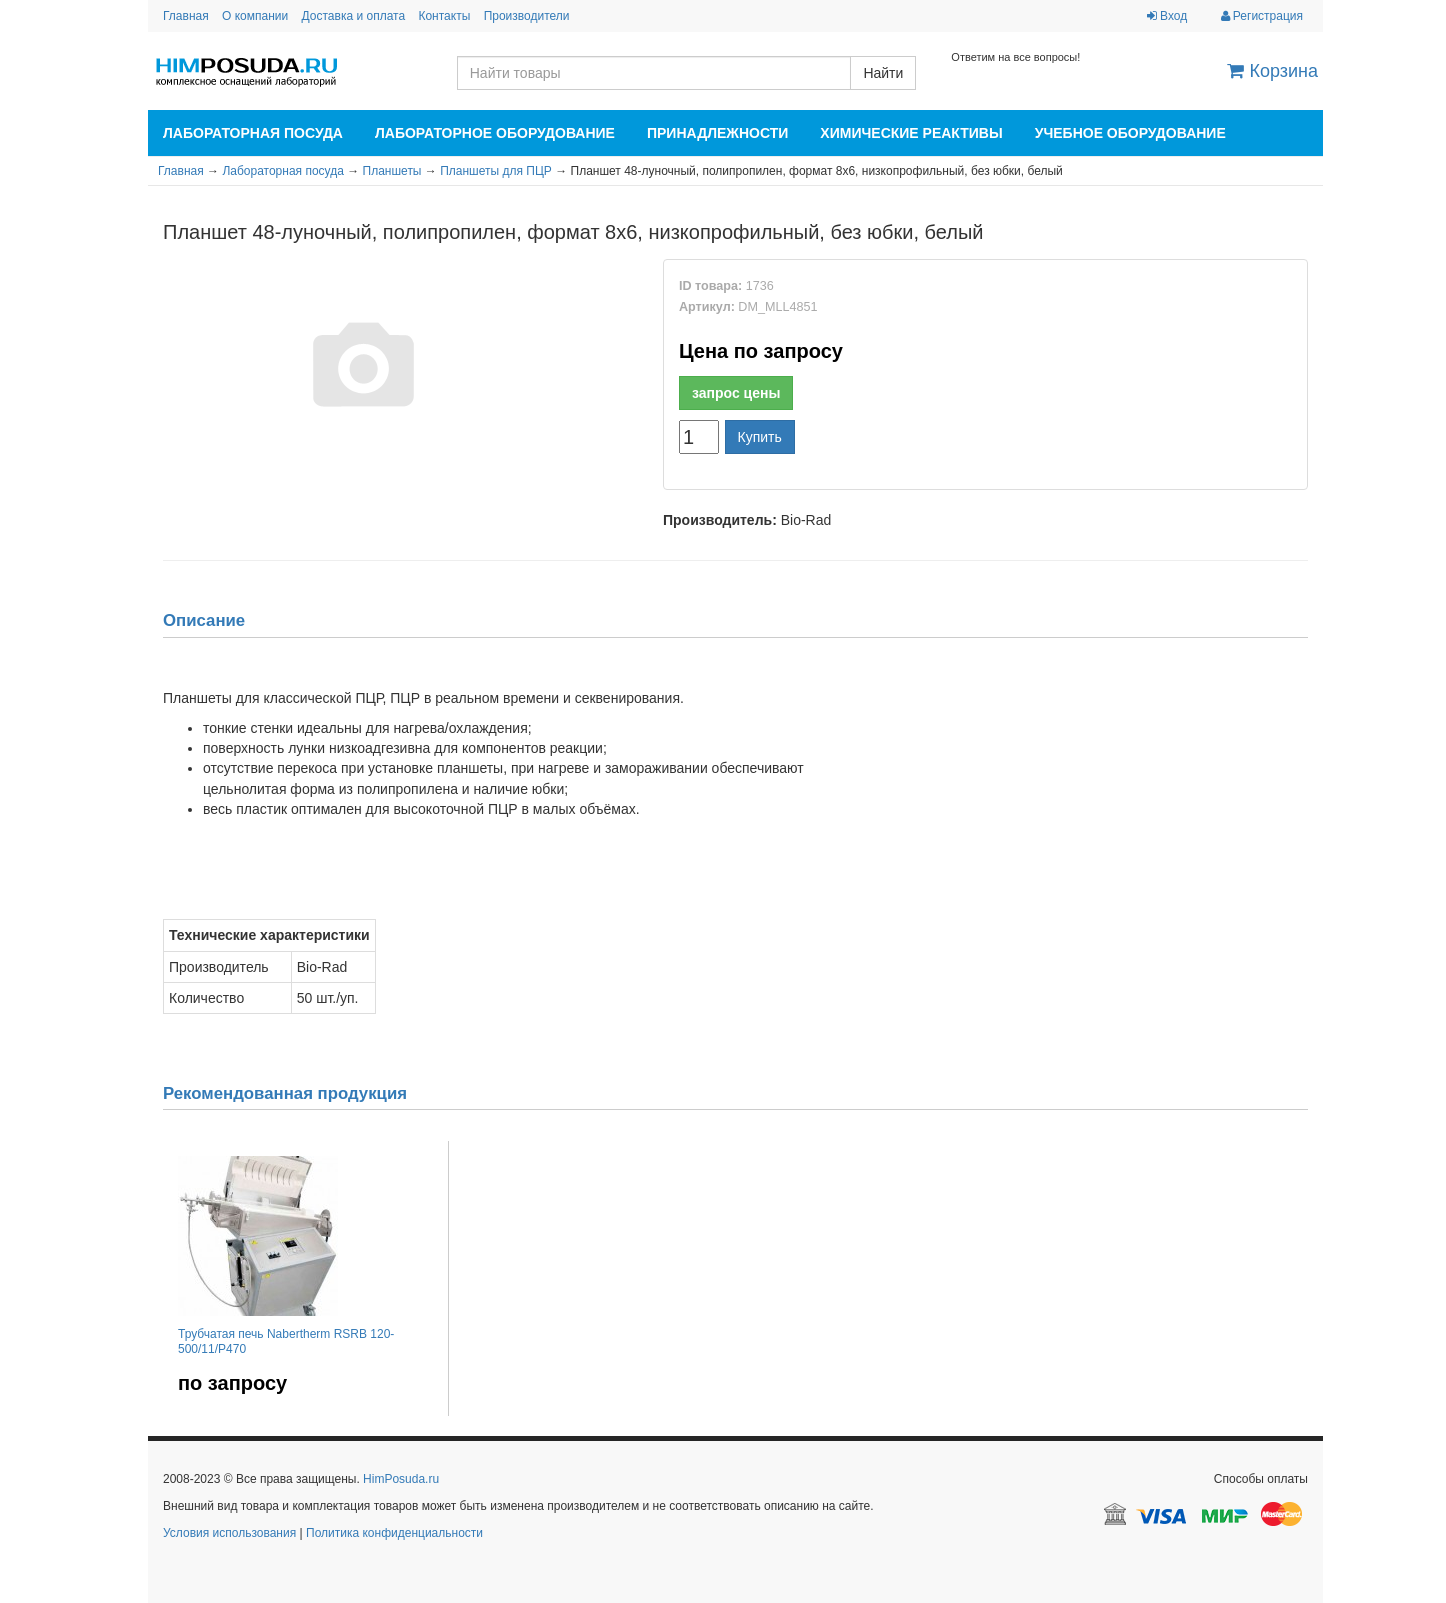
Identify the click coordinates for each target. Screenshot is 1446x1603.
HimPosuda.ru (401, 1479)
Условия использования (229, 1533)
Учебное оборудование (1130, 133)
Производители (527, 16)
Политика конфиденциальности (394, 1533)
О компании (255, 16)
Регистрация (1262, 16)
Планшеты (392, 171)
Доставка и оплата (354, 16)
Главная (186, 16)
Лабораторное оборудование (495, 133)
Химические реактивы (911, 133)
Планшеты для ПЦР (496, 171)
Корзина (1272, 71)
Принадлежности (717, 133)
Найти (883, 73)
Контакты (444, 16)
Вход (1167, 16)
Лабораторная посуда (253, 133)
